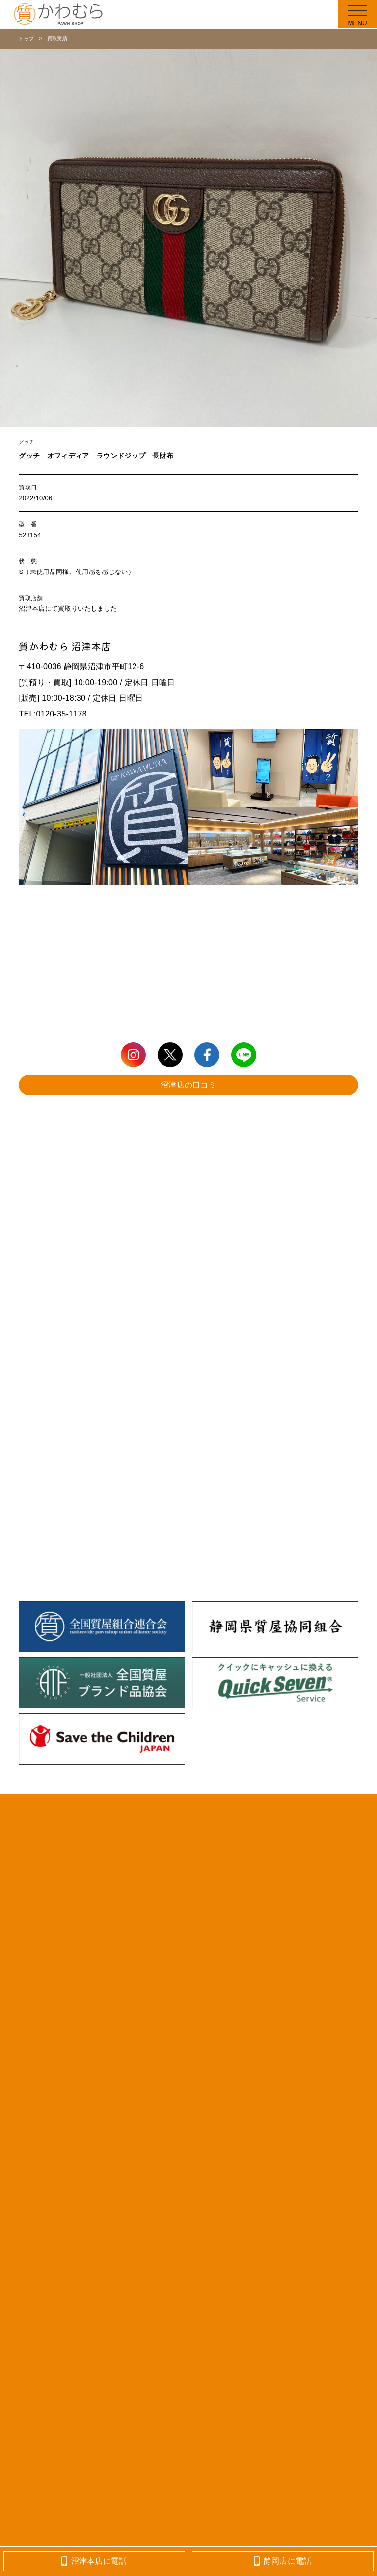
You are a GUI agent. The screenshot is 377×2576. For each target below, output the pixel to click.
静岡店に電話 (282, 2561)
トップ (26, 38)
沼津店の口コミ (188, 1085)
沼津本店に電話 (94, 2561)
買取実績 (57, 38)
